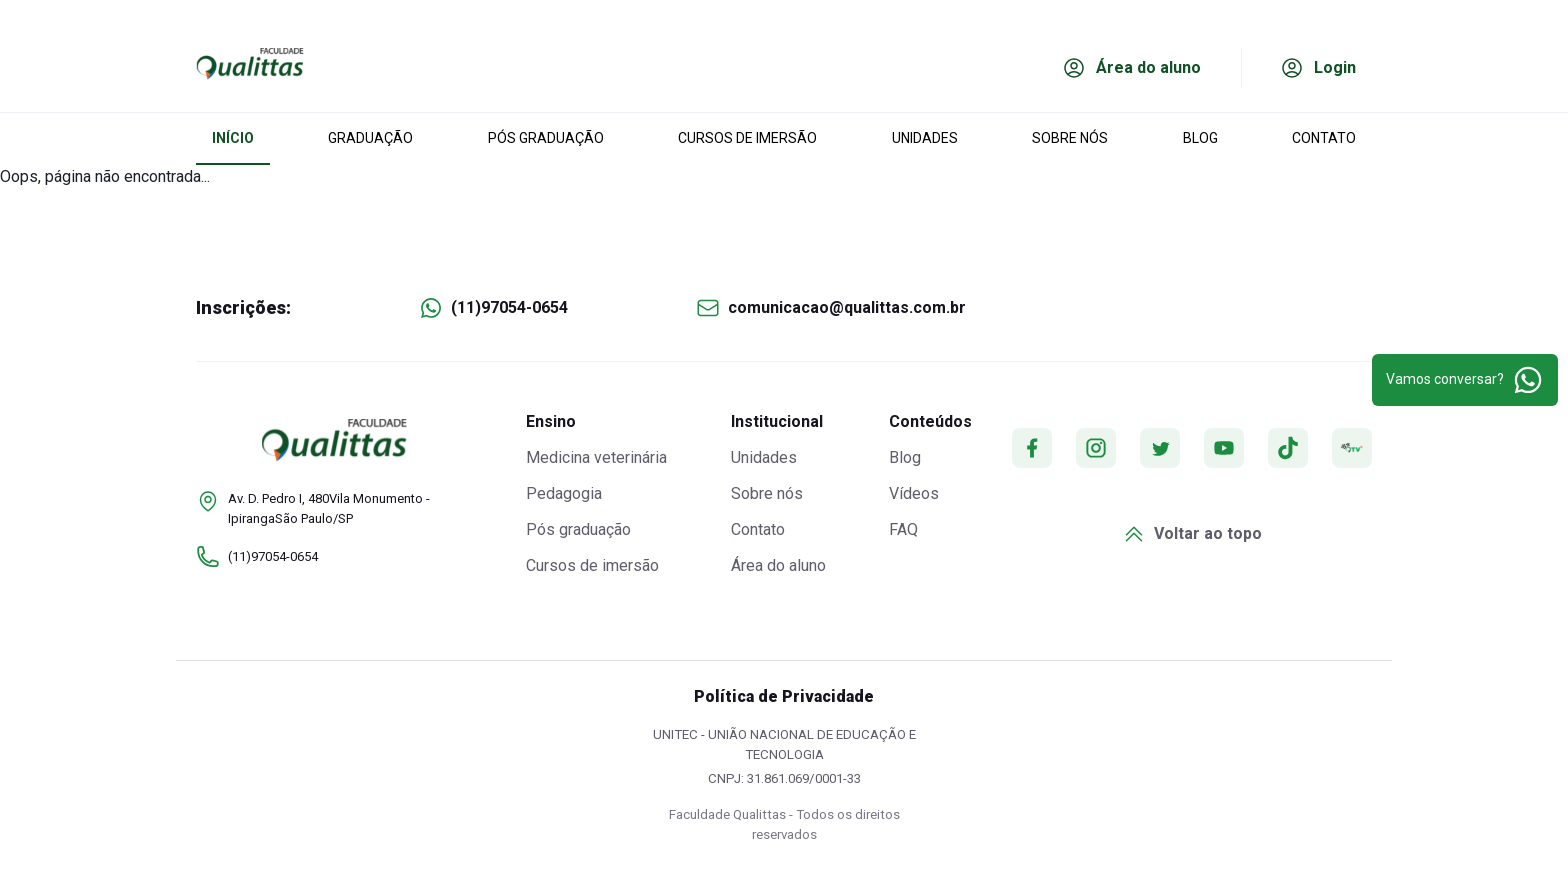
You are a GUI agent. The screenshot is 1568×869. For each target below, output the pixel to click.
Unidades (764, 457)
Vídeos (914, 493)
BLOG (1200, 138)
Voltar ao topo (1192, 534)
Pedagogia (564, 493)
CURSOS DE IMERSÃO (747, 138)
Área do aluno (778, 565)
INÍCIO (233, 138)
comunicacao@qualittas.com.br (847, 307)
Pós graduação (578, 529)
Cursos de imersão (592, 565)
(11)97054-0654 (509, 307)
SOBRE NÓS (1070, 138)
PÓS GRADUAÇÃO (546, 138)
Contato (758, 529)
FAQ (903, 529)
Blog (905, 457)
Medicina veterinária (596, 457)
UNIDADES (925, 138)
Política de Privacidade (784, 696)
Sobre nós (767, 493)
